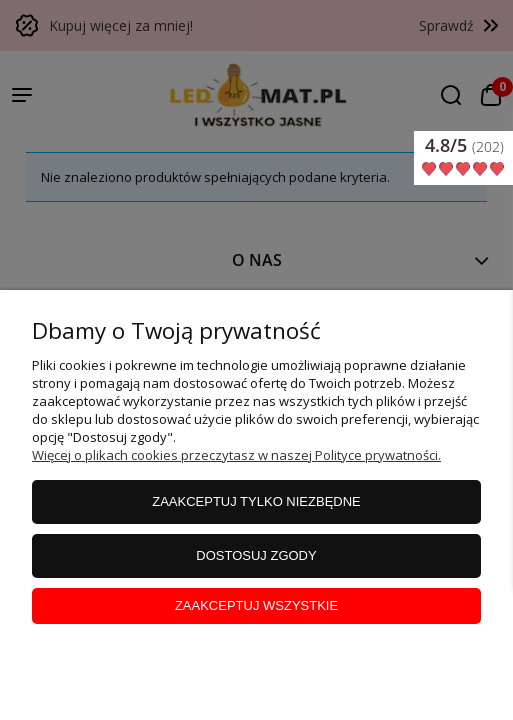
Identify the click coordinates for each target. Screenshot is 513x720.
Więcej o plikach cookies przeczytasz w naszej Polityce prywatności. (236, 455)
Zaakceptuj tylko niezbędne (256, 501)
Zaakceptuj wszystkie (256, 605)
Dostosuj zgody (256, 555)
